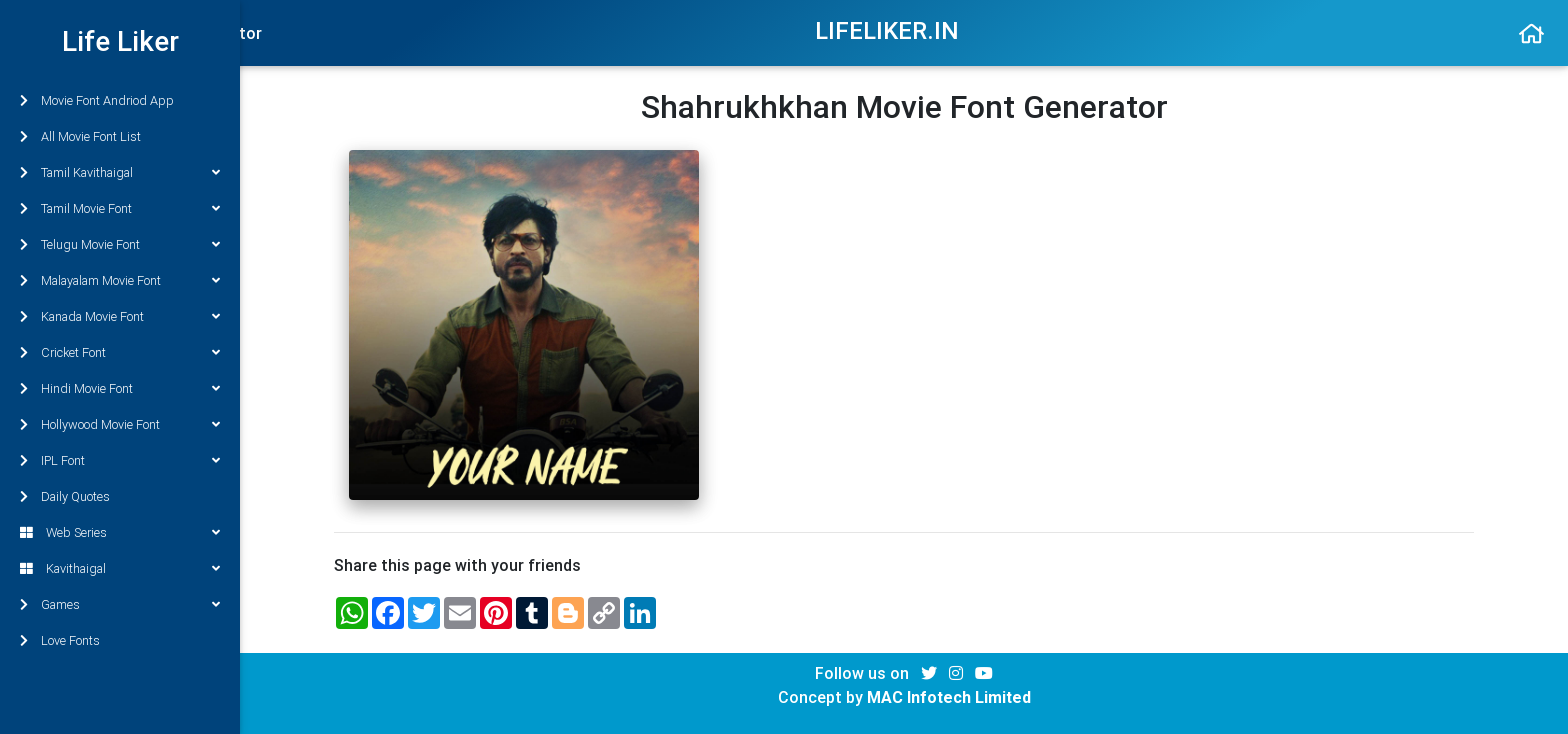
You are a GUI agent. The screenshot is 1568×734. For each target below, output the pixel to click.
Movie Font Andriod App (97, 100)
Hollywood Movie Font (120, 424)
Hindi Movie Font (120, 388)
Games (120, 604)
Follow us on (864, 673)
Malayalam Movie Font (120, 280)
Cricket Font (120, 352)
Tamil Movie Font (120, 208)
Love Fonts (60, 640)
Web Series (120, 532)
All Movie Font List (80, 136)
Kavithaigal (120, 568)
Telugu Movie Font (120, 244)
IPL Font (120, 460)
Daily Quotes (65, 496)
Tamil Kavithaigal (120, 172)
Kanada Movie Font (120, 316)
